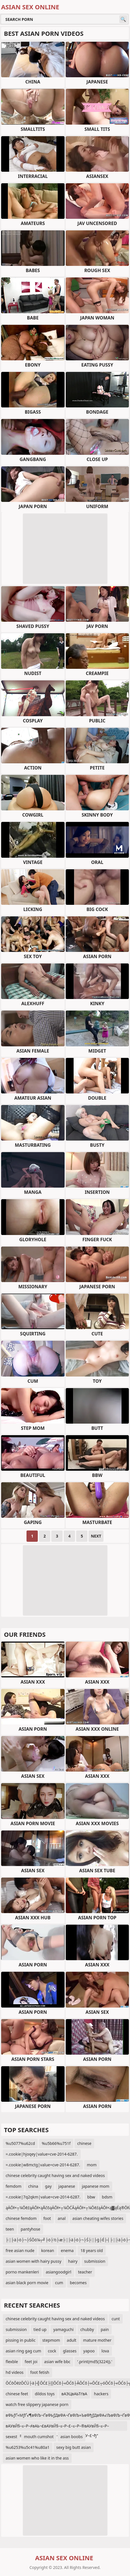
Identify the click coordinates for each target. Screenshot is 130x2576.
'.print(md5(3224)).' (94, 2361)
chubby (87, 2329)
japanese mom (95, 2186)
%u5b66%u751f (56, 2143)
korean (47, 2250)
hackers (101, 2393)
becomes (78, 2282)
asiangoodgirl (58, 2272)
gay (48, 2186)
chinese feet (17, 2393)
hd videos (14, 2372)
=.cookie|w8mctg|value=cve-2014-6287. (43, 2164)
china (33, 2186)
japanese (66, 2186)
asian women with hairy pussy (33, 2261)
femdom (13, 2186)
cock (52, 2351)
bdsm (107, 2197)
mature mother (97, 2340)
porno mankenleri (22, 2272)
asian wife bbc (57, 2361)
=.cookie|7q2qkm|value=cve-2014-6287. (43, 2197)
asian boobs (71, 2436)
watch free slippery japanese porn (37, 2404)
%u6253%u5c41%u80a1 (28, 2447)
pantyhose (30, 2229)
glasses (69, 2351)
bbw (91, 2197)
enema (67, 2250)
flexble (12, 2361)
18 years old (91, 2250)
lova (105, 2351)
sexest (11, 2436)
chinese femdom (21, 2218)
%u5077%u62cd (20, 2143)
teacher (85, 2272)
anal (62, 2218)
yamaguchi (63, 2329)
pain (105, 2329)
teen (10, 2229)
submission (94, 2261)
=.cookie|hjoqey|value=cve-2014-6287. (42, 2154)
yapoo (89, 2351)
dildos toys (44, 2393)
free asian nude (20, 2250)
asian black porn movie (27, 2282)
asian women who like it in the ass (37, 2458)
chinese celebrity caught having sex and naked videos (55, 2175)
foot (47, 2218)
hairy (73, 2261)
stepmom (51, 2340)
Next (96, 1536)
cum (59, 2282)
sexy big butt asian (73, 2447)
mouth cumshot (39, 2436)
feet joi (31, 2361)
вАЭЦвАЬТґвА (74, 2393)
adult (71, 2340)
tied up (40, 2329)
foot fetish (39, 2372)
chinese (84, 2143)
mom (92, 2164)
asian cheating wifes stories (98, 2218)
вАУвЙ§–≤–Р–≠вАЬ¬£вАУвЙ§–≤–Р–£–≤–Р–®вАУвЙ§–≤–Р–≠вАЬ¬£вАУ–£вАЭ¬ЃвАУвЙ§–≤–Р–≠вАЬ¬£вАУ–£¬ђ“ (57, 2427)
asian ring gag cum (23, 2351)
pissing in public (21, 2340)
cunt (116, 2318)
